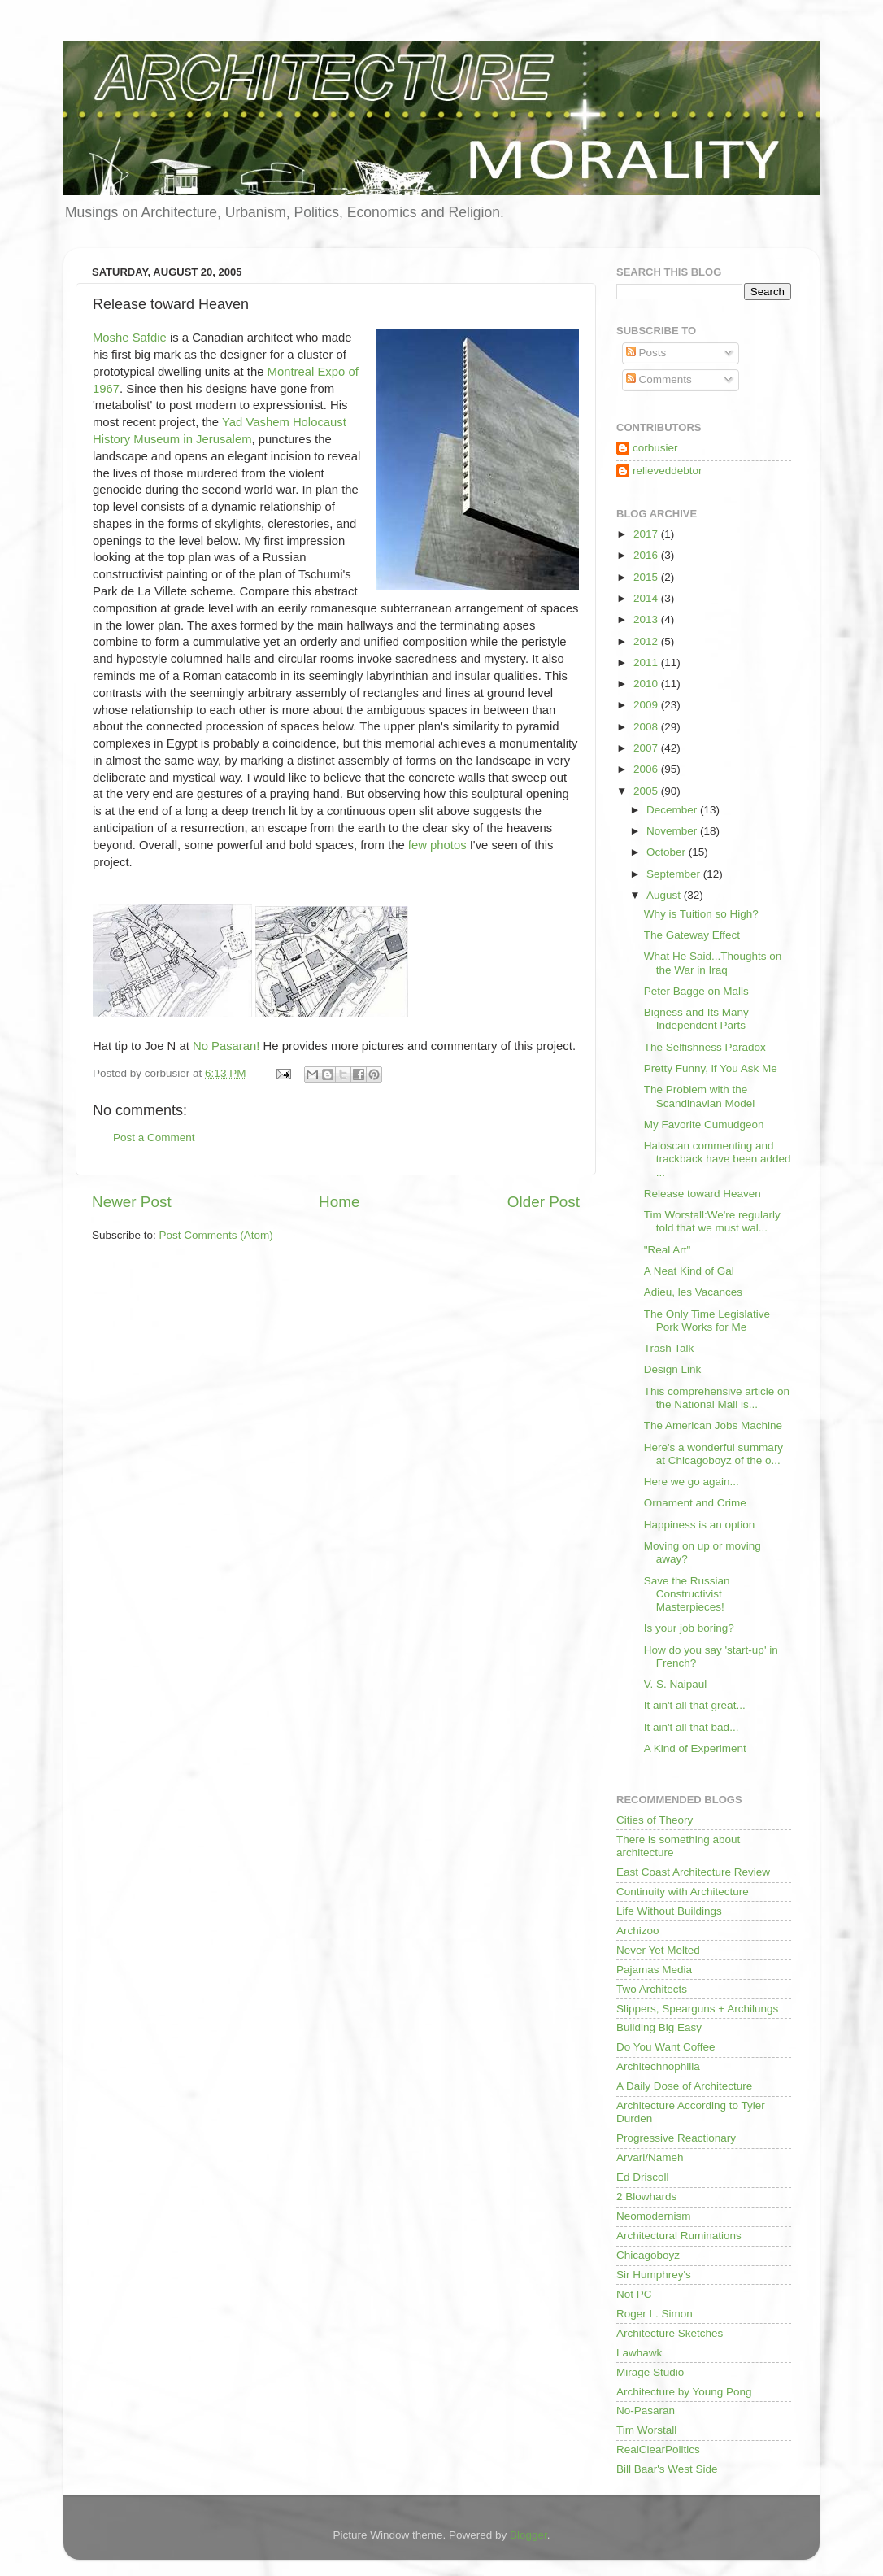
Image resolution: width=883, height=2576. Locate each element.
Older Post (543, 1201)
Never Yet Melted (658, 1950)
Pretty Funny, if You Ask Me (710, 1068)
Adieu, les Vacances (693, 1292)
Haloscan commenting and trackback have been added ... (717, 1159)
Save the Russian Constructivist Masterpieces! (687, 1594)
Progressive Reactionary (676, 2138)
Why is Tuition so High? (701, 914)
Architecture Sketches (669, 2333)
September (674, 874)
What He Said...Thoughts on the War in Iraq (713, 962)
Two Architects (651, 1989)
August (665, 895)
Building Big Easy (659, 2027)
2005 (647, 791)
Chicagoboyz (648, 2255)
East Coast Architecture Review (693, 1872)
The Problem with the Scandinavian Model (699, 1096)
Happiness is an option (699, 1525)
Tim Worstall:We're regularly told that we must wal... (712, 1221)
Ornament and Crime (695, 1503)
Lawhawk (639, 2353)
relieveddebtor (667, 470)
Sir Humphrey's (653, 2275)
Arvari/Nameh (650, 2157)
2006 (647, 769)
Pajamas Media (654, 1970)
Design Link (673, 1369)
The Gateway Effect (692, 935)
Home (339, 1201)
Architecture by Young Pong (684, 2392)
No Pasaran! (228, 1046)
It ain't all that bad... (691, 1727)
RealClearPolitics (658, 2449)
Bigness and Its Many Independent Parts (696, 1018)
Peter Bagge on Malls (696, 991)
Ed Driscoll (642, 2177)
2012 (647, 641)
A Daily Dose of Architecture (684, 2086)
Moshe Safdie (130, 337)
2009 (647, 705)
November (673, 831)
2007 (647, 748)
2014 (647, 598)
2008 (647, 727)
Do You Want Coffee (666, 2047)
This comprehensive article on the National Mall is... (716, 1397)
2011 (647, 662)
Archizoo (637, 1930)
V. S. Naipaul (675, 1684)
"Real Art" (667, 1250)
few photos (439, 845)
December (673, 810)
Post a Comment (154, 1137)
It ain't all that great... (695, 1705)
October (667, 852)
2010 (647, 684)
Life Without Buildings (669, 1911)
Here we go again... (691, 1481)
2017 (647, 534)
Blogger (528, 2535)
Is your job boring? (689, 1628)
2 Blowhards (646, 2196)
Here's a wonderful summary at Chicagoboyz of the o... (713, 1454)
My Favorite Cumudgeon (704, 1124)
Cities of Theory (654, 1820)
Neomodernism (653, 2216)
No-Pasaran (645, 2410)
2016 (647, 555)
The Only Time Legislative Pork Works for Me (707, 1320)
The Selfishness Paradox (705, 1047)
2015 (647, 577)
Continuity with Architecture (682, 1891)
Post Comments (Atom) (216, 1235)
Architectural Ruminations (679, 2235)
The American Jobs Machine (713, 1425)
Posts (646, 353)
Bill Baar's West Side (667, 2469)
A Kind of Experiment (695, 1748)
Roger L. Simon (654, 2314)
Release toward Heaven (702, 1194)
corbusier (655, 448)
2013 (647, 619)
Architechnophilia (658, 2066)
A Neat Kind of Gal (689, 1271)
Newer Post (132, 1201)
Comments (659, 379)
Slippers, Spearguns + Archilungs (697, 2009)
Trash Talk (669, 1348)
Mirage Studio (650, 2372)
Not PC (634, 2294)
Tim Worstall (646, 2430)
